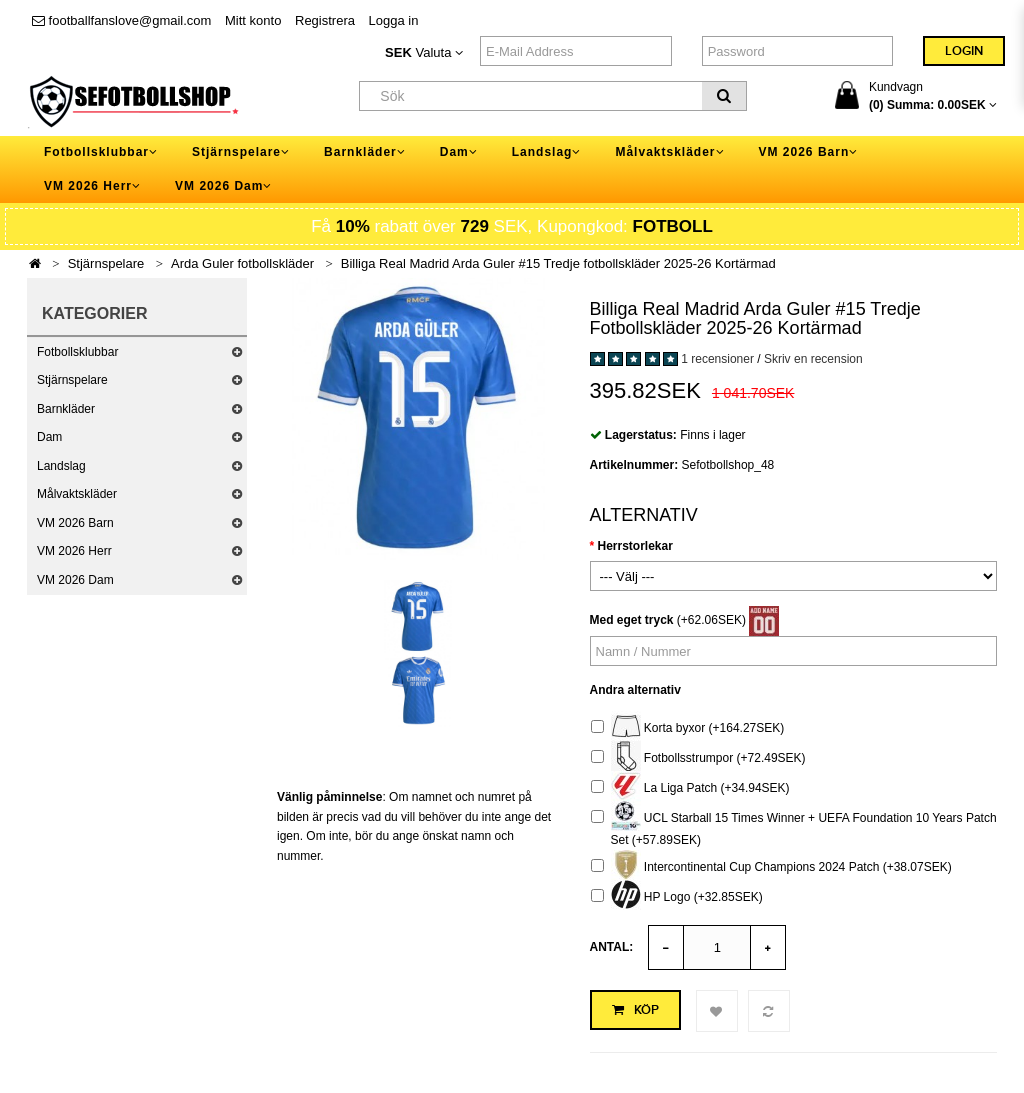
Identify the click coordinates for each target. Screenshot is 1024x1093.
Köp (635, 1010)
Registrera (325, 20)
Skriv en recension (813, 359)
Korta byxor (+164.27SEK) (688, 728)
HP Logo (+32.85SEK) (677, 897)
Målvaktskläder (77, 494)
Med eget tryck (632, 620)
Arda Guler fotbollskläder (242, 263)
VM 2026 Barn (75, 523)
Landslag (61, 466)
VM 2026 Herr (74, 551)
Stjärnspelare (106, 263)
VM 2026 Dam (75, 580)
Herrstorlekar (635, 546)
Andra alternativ (635, 690)
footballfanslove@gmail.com (121, 20)
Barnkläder (66, 409)
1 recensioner (717, 359)
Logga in (394, 20)
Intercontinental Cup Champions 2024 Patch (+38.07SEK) (771, 867)
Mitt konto (253, 20)
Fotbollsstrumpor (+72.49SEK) (698, 758)
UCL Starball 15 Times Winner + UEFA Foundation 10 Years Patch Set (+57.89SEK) (794, 826)
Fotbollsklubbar (77, 352)
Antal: (612, 947)
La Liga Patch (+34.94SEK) (690, 788)
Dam (49, 437)
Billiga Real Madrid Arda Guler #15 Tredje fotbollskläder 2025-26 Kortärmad (558, 263)
